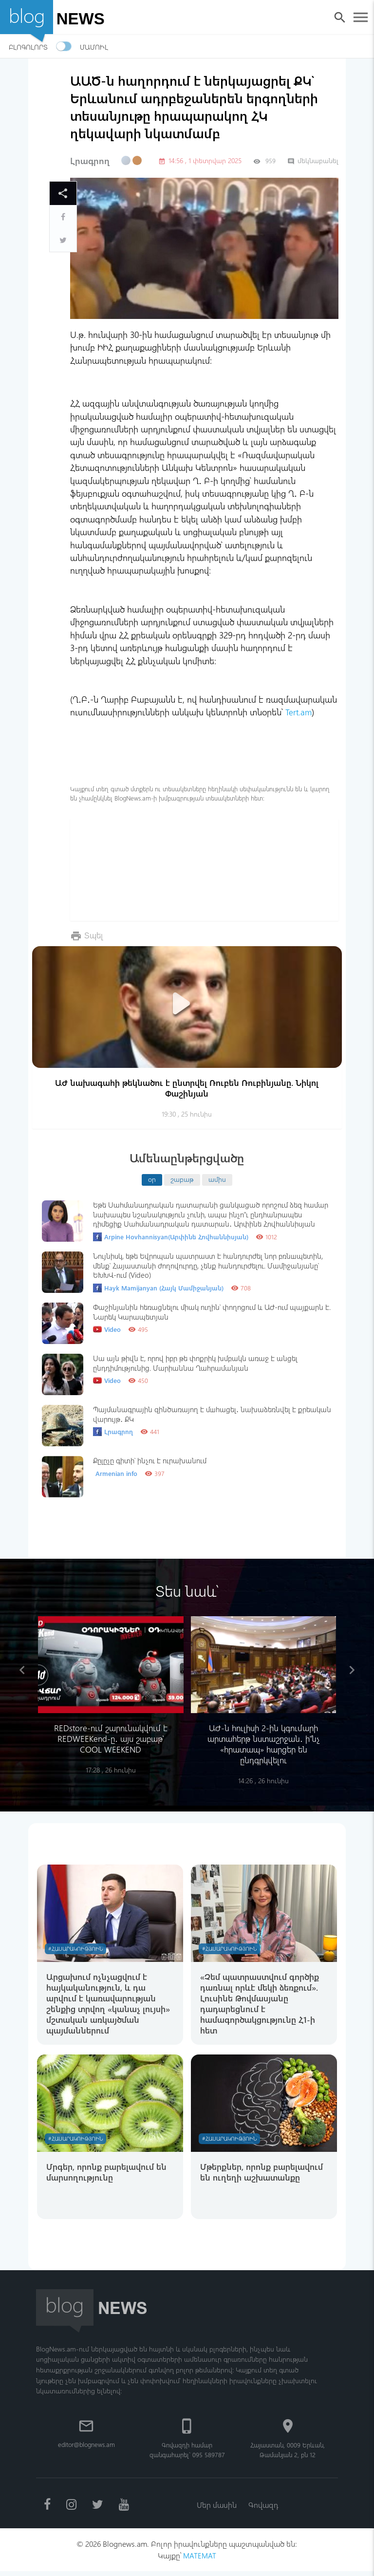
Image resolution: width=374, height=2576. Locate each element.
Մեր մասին (216, 2508)
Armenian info (116, 1473)
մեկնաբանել (312, 160)
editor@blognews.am (86, 2447)
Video (107, 1329)
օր (152, 1179)
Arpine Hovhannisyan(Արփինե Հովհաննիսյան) (170, 1236)
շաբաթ (181, 1179)
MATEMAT (200, 2560)
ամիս (217, 1179)
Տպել (94, 934)
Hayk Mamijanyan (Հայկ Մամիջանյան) (158, 1287)
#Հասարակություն (77, 1949)
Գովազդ (264, 2508)
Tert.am (299, 711)
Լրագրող (90, 161)
